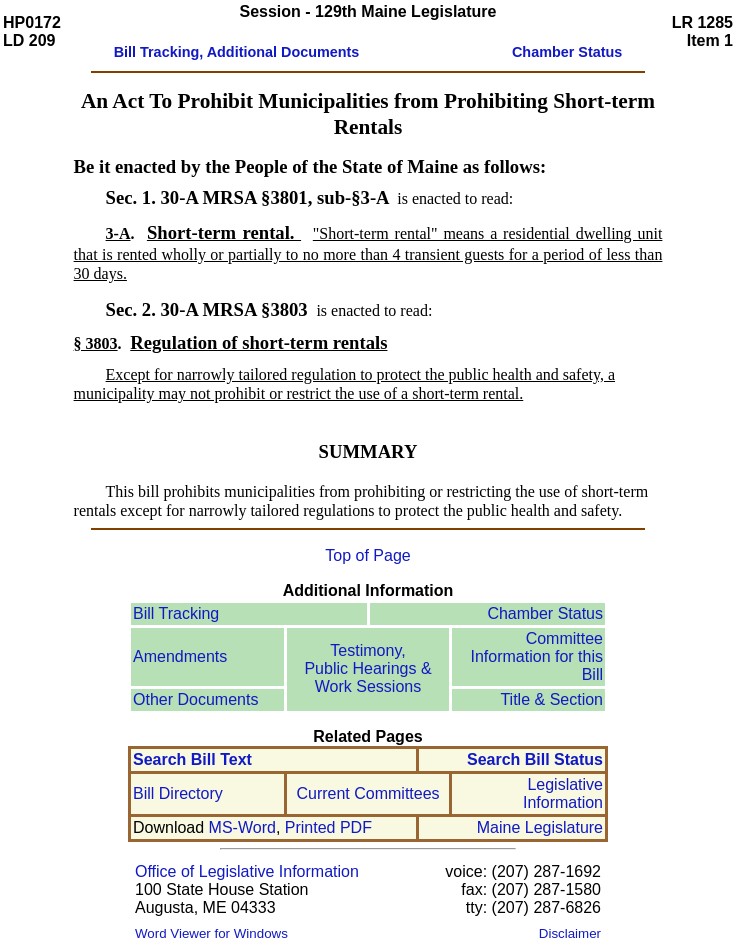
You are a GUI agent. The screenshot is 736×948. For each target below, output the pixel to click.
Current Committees (367, 793)
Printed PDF (328, 827)
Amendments (180, 656)
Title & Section (551, 699)
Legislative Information (563, 793)
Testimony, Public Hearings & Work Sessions (367, 668)
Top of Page (367, 555)
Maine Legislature (540, 827)
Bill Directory (178, 793)
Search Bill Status (535, 759)
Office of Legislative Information (247, 871)
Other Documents (195, 699)
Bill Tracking (176, 613)
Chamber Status (545, 613)
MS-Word (242, 827)
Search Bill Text (192, 759)
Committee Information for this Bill (537, 656)
